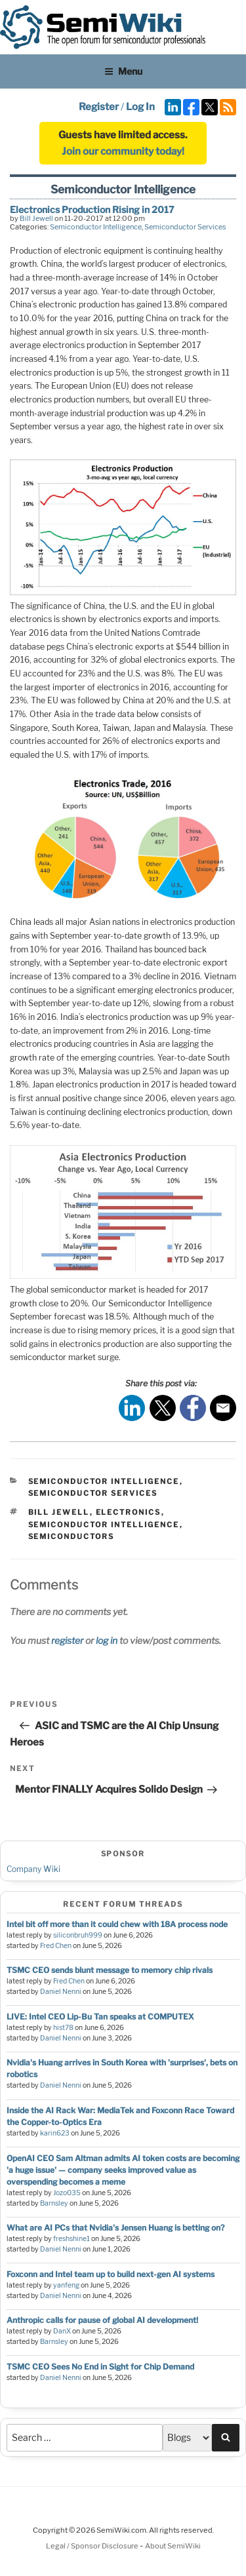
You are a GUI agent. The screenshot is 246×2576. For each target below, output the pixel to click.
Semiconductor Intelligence (96, 226)
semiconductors (71, 1536)
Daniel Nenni (60, 1991)
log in (106, 1640)
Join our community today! (123, 151)
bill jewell (59, 1512)
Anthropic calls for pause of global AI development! (102, 2320)
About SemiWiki (173, 2545)
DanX (62, 2331)
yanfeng (66, 2285)
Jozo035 (67, 2193)
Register (99, 107)
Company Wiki (33, 1869)
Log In (140, 107)
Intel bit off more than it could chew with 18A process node (117, 1924)
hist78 (63, 2027)
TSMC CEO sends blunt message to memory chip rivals (110, 1970)
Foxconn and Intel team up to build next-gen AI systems (111, 2274)
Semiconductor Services (185, 226)
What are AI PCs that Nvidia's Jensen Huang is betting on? (115, 2228)
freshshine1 (71, 2238)
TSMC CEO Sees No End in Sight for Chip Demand (100, 2366)
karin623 (55, 2133)
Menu (123, 71)
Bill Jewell (36, 218)
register (67, 1640)
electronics (128, 1512)
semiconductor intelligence (104, 1524)
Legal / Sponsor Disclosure (93, 2545)
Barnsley (54, 2203)
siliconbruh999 (77, 1935)
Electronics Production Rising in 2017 (92, 209)
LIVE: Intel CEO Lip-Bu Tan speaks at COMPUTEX (100, 2016)
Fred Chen (56, 1946)
